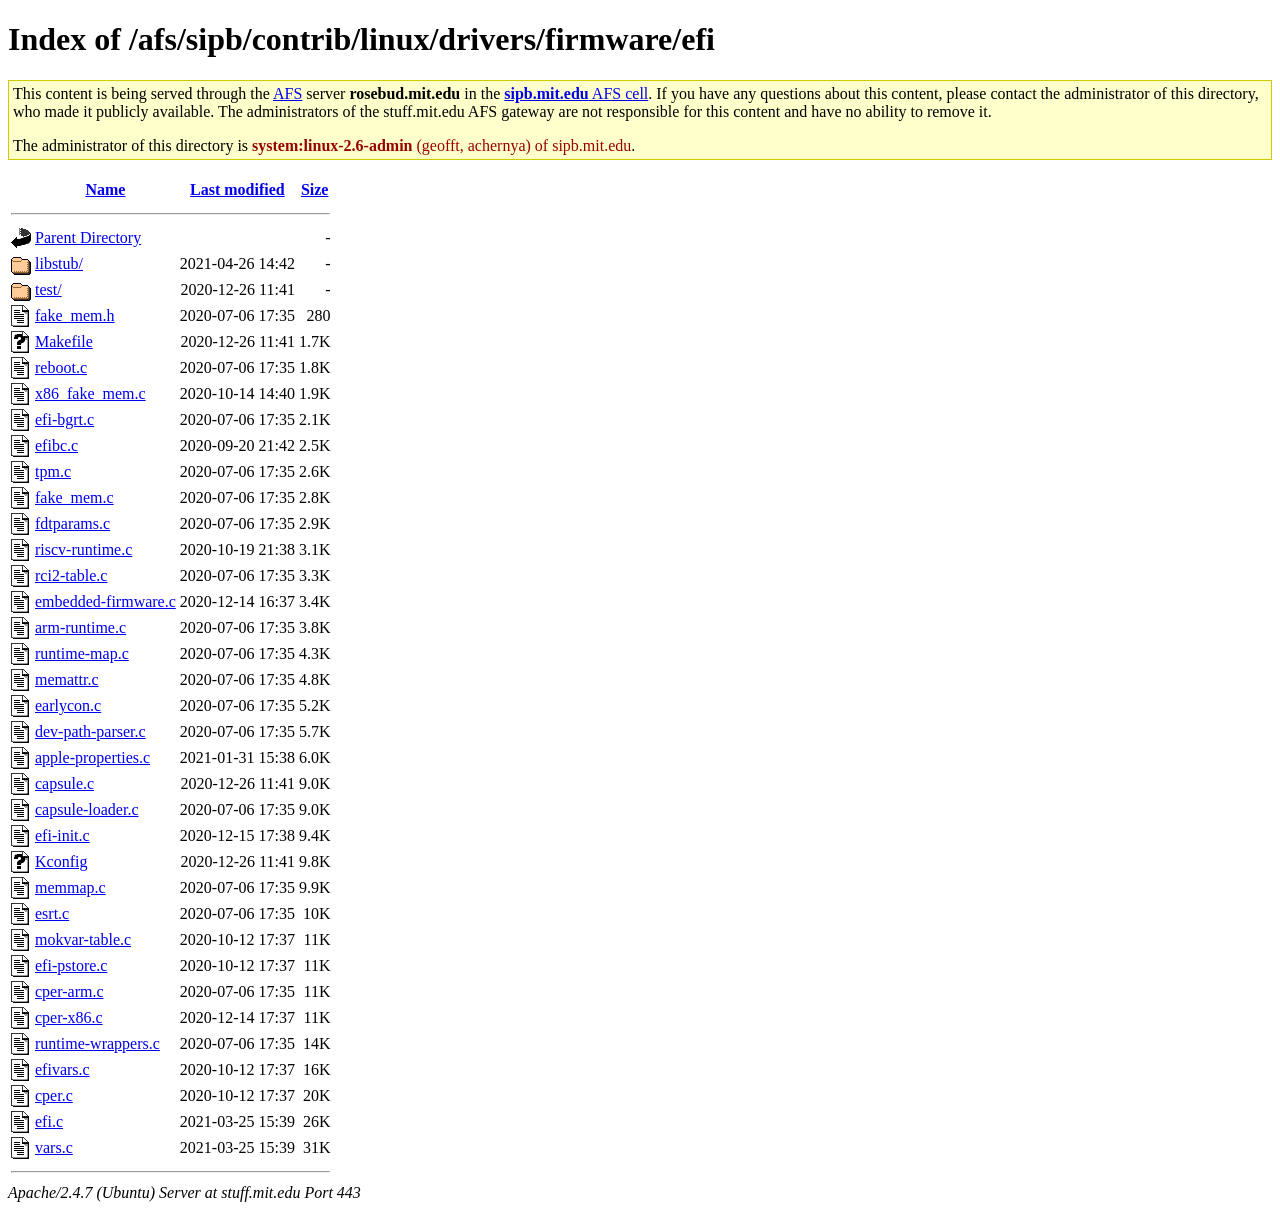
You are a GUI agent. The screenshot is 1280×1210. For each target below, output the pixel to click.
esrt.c (52, 913)
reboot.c (61, 367)
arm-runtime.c (80, 627)
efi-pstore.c (71, 965)
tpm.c (53, 471)
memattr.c (67, 679)
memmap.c (70, 887)
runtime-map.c (82, 653)
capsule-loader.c (87, 809)
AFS (287, 93)
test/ (48, 289)
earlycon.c (68, 705)
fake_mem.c (74, 497)
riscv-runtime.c (83, 549)
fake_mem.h (75, 315)
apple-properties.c (92, 757)
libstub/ (59, 263)
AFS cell (576, 93)
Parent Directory (88, 237)
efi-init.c (62, 835)
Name (105, 189)
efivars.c (62, 1069)
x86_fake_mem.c (90, 393)
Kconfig (61, 861)
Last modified (237, 189)
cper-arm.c (69, 991)
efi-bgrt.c (64, 419)
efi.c (49, 1121)
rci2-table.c (71, 575)
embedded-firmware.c (105, 601)
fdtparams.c (72, 523)
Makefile (64, 341)
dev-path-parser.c (90, 731)
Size (315, 189)
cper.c (54, 1095)
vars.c (54, 1147)
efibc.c (56, 445)
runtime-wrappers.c (97, 1043)
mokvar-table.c (83, 939)
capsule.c (64, 783)
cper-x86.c (69, 1017)
